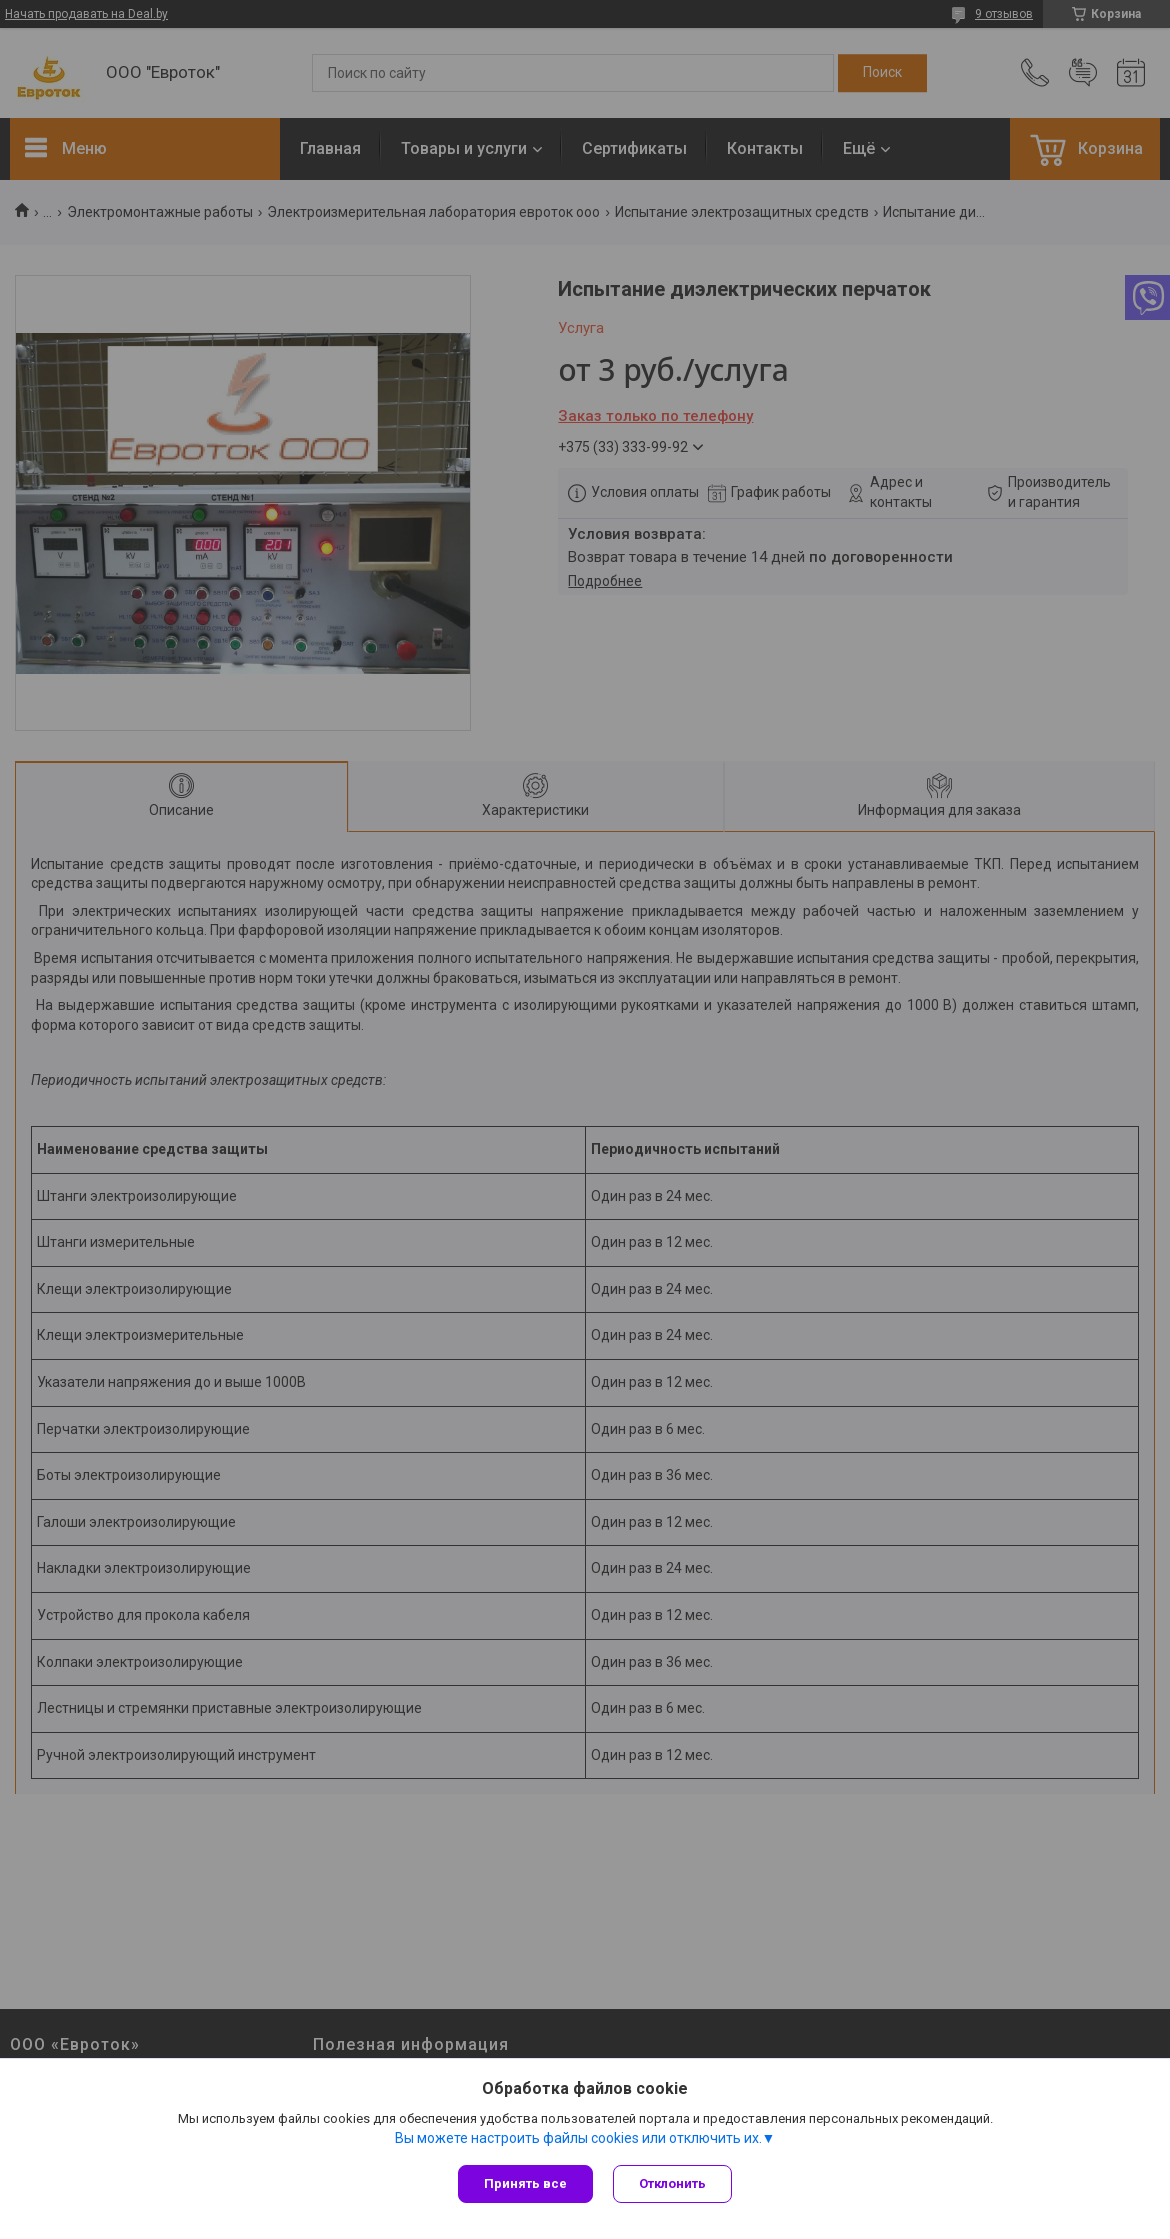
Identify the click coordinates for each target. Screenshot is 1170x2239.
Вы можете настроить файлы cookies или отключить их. (578, 2138)
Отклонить (672, 2183)
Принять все (525, 2183)
